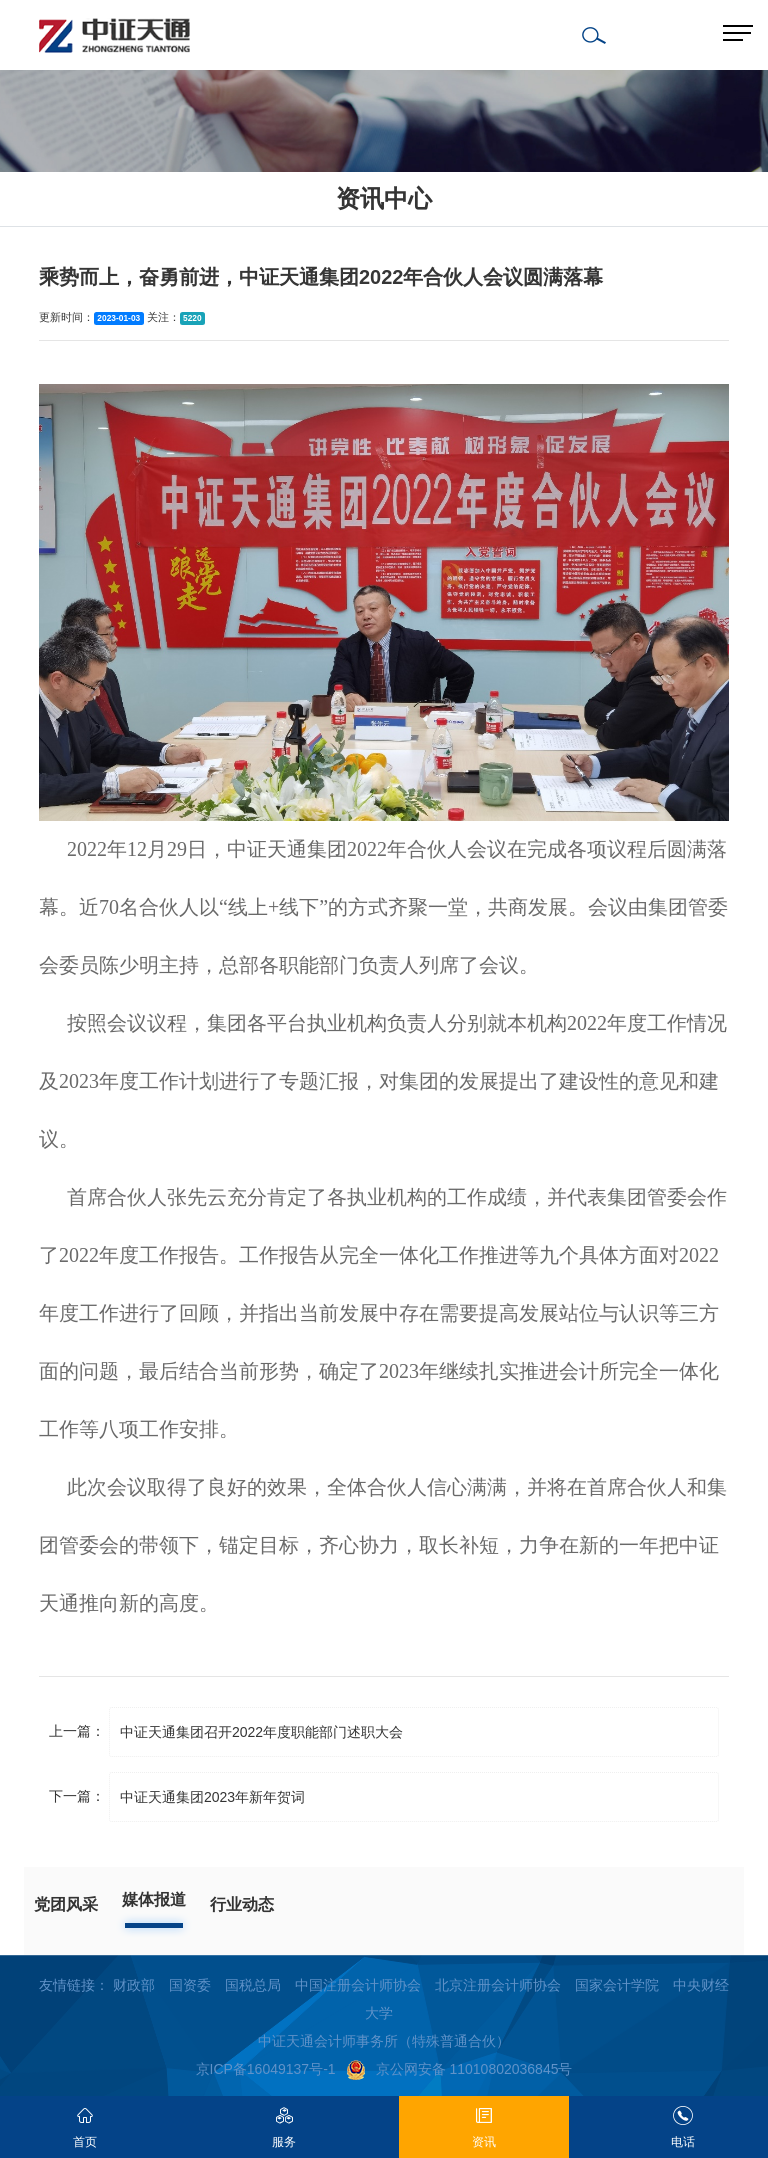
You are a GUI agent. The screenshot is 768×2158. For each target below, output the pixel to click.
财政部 (134, 1985)
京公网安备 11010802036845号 (459, 2069)
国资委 (190, 1985)
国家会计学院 (617, 1985)
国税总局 (253, 1985)
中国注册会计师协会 (358, 1985)
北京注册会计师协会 (498, 1985)
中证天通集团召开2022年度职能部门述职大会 (261, 1732)
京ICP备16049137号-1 (266, 2069)
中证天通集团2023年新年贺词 (212, 1797)
